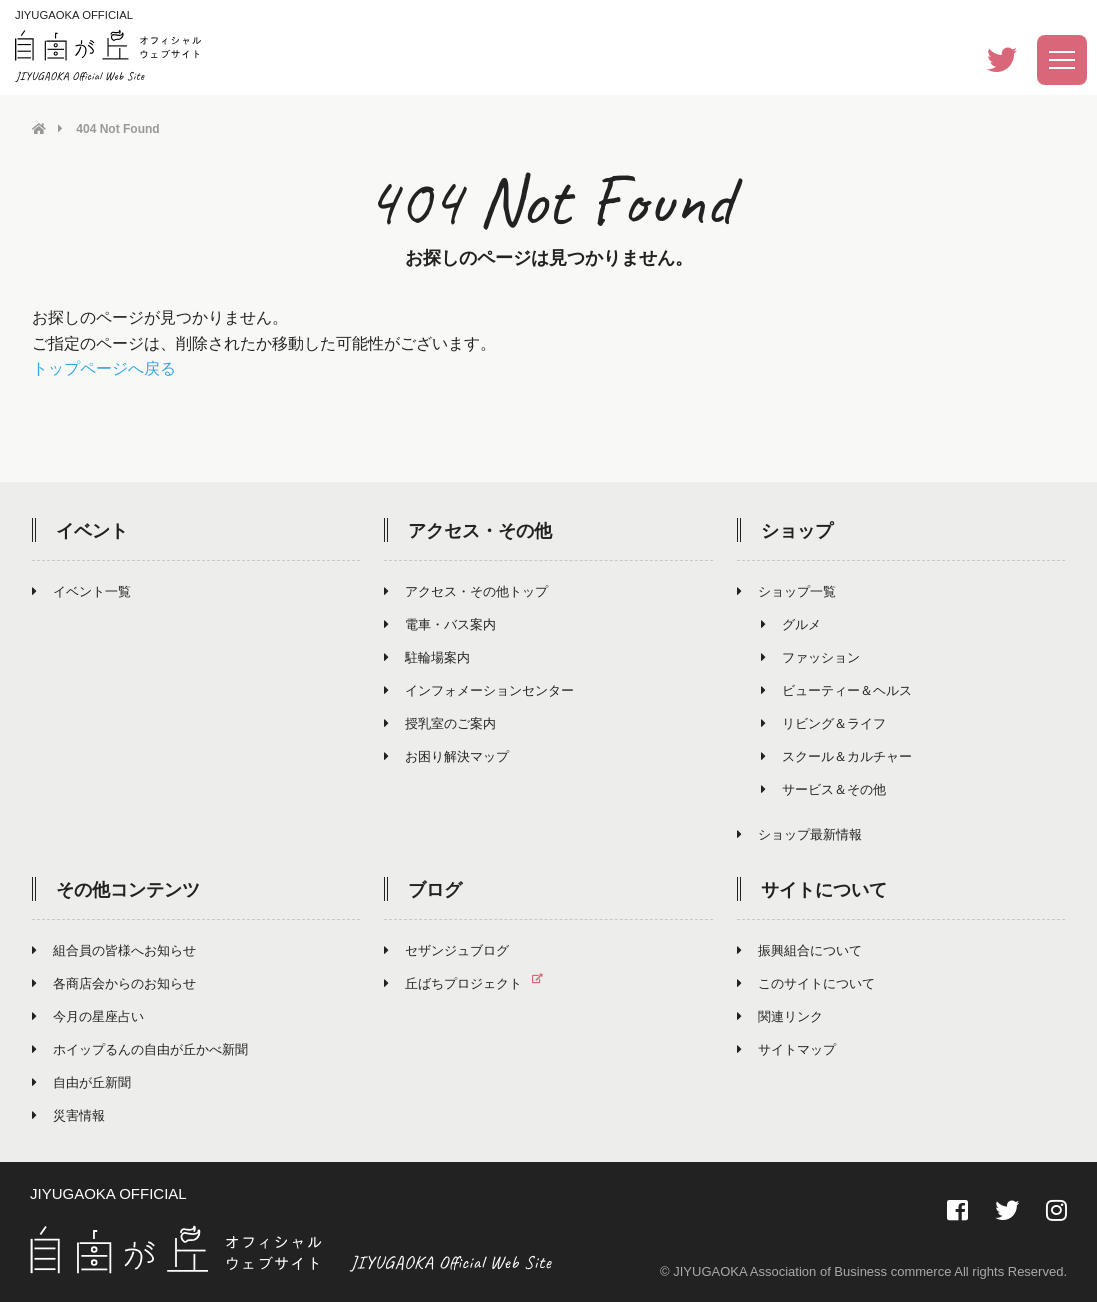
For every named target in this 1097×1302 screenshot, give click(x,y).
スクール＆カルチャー (836, 755)
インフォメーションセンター (479, 689)
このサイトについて (806, 982)
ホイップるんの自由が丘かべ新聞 (140, 1048)
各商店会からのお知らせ (114, 982)
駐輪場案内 (427, 656)
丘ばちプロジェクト (471, 982)
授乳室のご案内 (440, 722)
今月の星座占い (88, 1015)
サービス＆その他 (823, 788)
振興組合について (799, 949)
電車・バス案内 (440, 623)
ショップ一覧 (786, 590)
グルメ (791, 623)
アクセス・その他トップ (466, 590)
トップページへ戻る (104, 368)
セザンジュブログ (446, 949)
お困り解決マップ (446, 755)
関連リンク (780, 1015)
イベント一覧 (81, 590)
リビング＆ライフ (823, 722)
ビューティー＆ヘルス (836, 689)
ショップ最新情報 (799, 833)
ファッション (810, 656)
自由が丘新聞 (81, 1081)
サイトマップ (786, 1048)
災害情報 (68, 1114)
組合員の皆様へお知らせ (114, 949)
